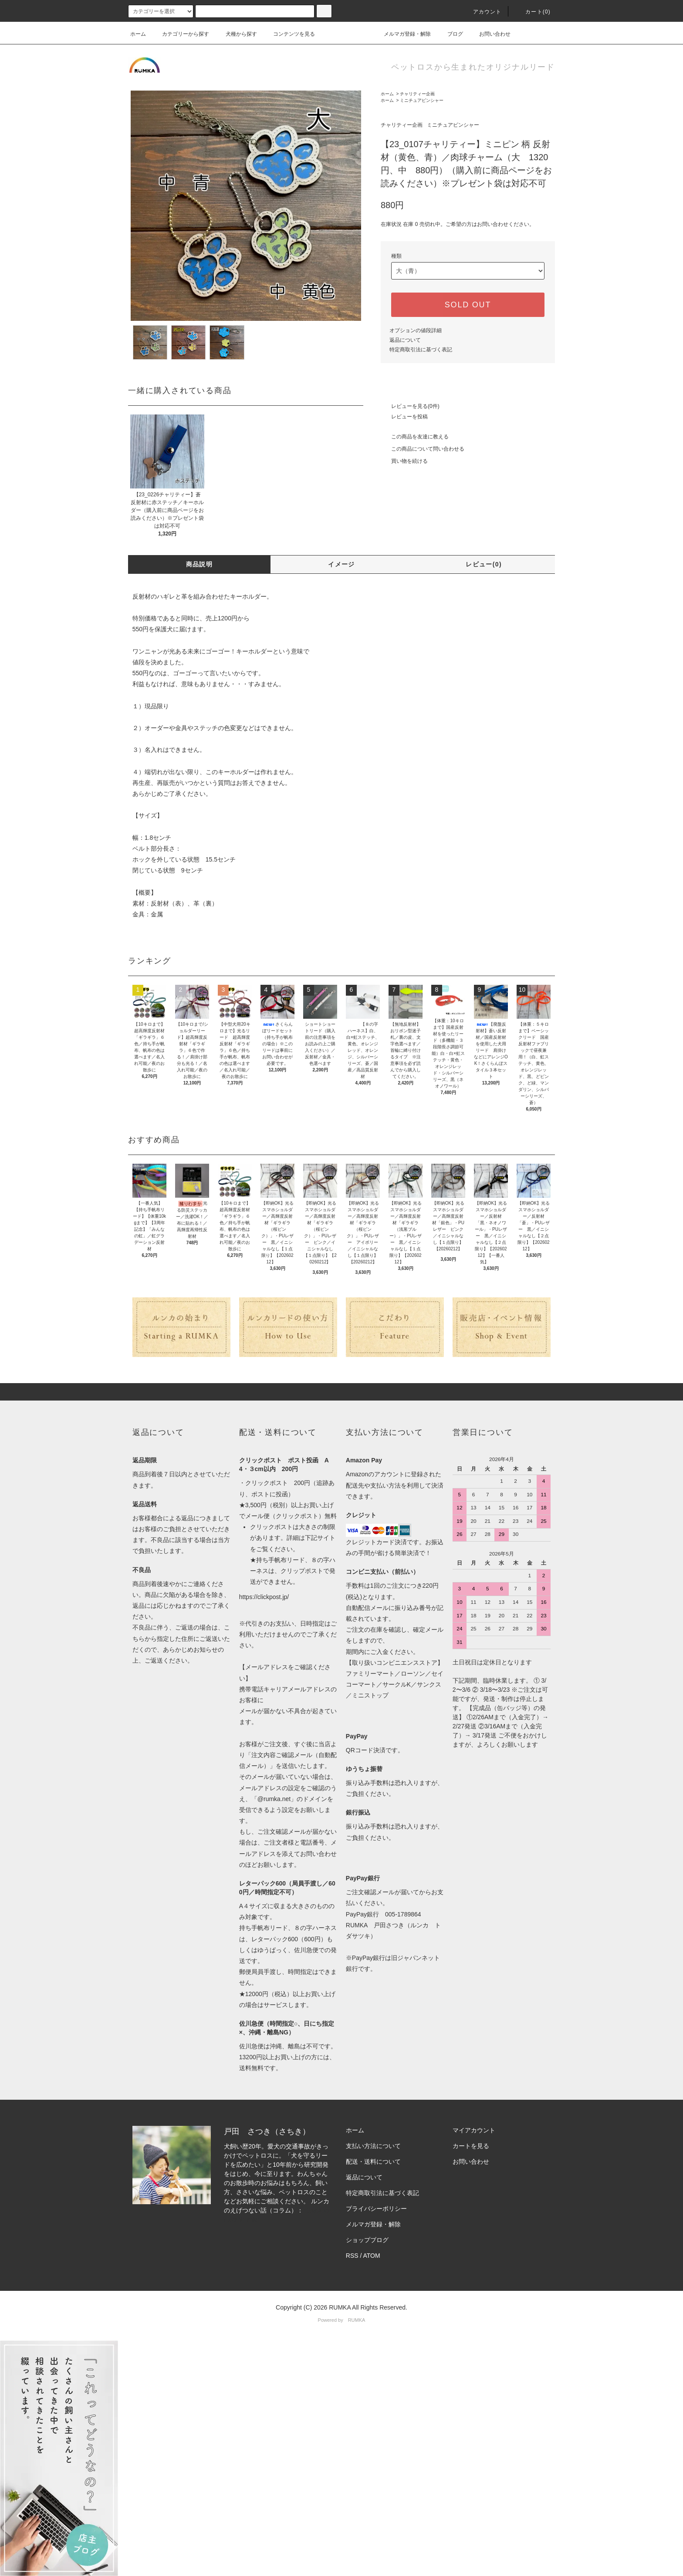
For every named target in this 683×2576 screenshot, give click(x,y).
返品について (405, 340)
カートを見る (471, 2145)
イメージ (341, 564)
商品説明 (199, 564)
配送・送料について (373, 2161)
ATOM (371, 2255)
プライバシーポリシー (376, 2208)
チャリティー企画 (417, 93)
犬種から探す (236, 34)
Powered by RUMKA (341, 2320)
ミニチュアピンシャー (421, 100)
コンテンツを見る (289, 34)
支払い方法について (373, 2145)
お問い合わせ (490, 34)
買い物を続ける (404, 461)
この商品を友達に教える (415, 437)
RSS (352, 2255)
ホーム (138, 34)
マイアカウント (474, 2130)
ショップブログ (367, 2239)
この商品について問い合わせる (422, 449)
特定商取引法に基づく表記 (420, 350)
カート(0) (533, 12)
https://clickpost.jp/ (264, 1596)
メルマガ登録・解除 (402, 34)
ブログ (450, 34)
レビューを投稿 (404, 417)
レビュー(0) (484, 564)
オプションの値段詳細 (415, 330)
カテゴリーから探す (180, 34)
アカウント (482, 12)
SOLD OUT (468, 304)
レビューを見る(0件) (410, 406)
